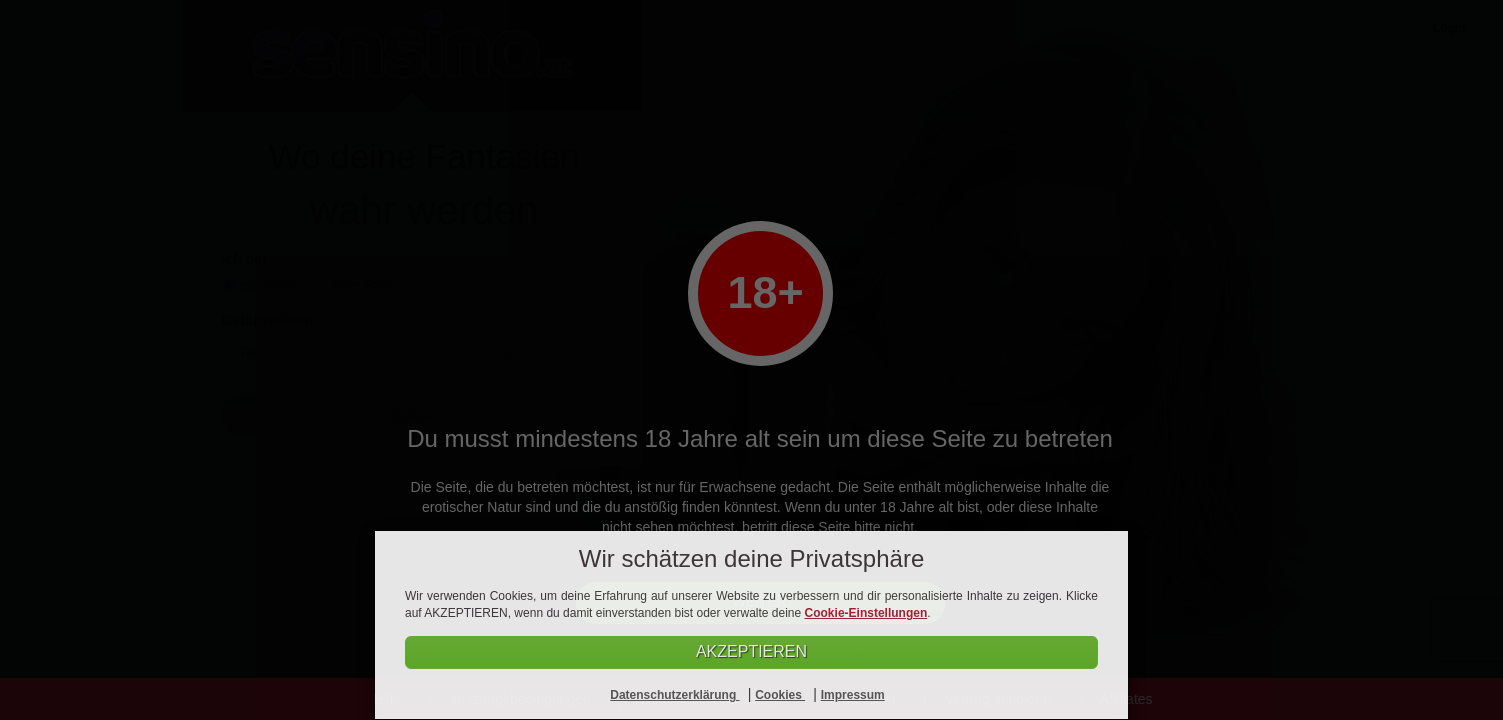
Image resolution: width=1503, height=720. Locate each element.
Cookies (780, 695)
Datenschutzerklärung (674, 695)
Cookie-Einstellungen (866, 612)
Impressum (853, 695)
